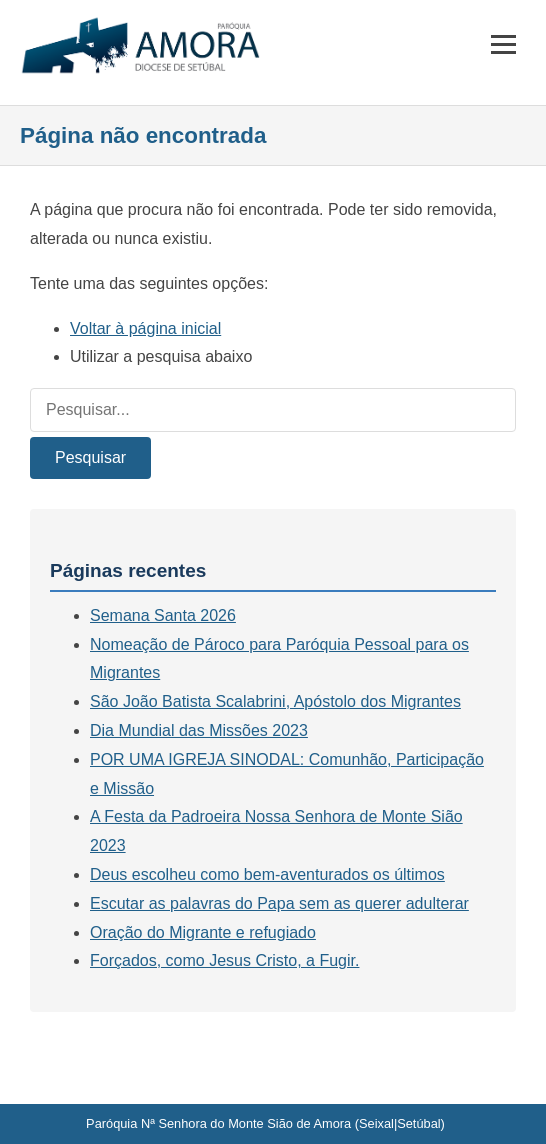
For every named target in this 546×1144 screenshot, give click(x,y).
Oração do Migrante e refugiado (203, 932)
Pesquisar (90, 457)
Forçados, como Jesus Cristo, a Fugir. (224, 960)
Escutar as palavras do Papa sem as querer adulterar (279, 903)
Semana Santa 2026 (163, 615)
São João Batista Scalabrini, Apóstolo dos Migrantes (275, 701)
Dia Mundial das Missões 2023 (199, 730)
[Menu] (503, 44)
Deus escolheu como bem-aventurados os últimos (267, 874)
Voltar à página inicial (145, 328)
